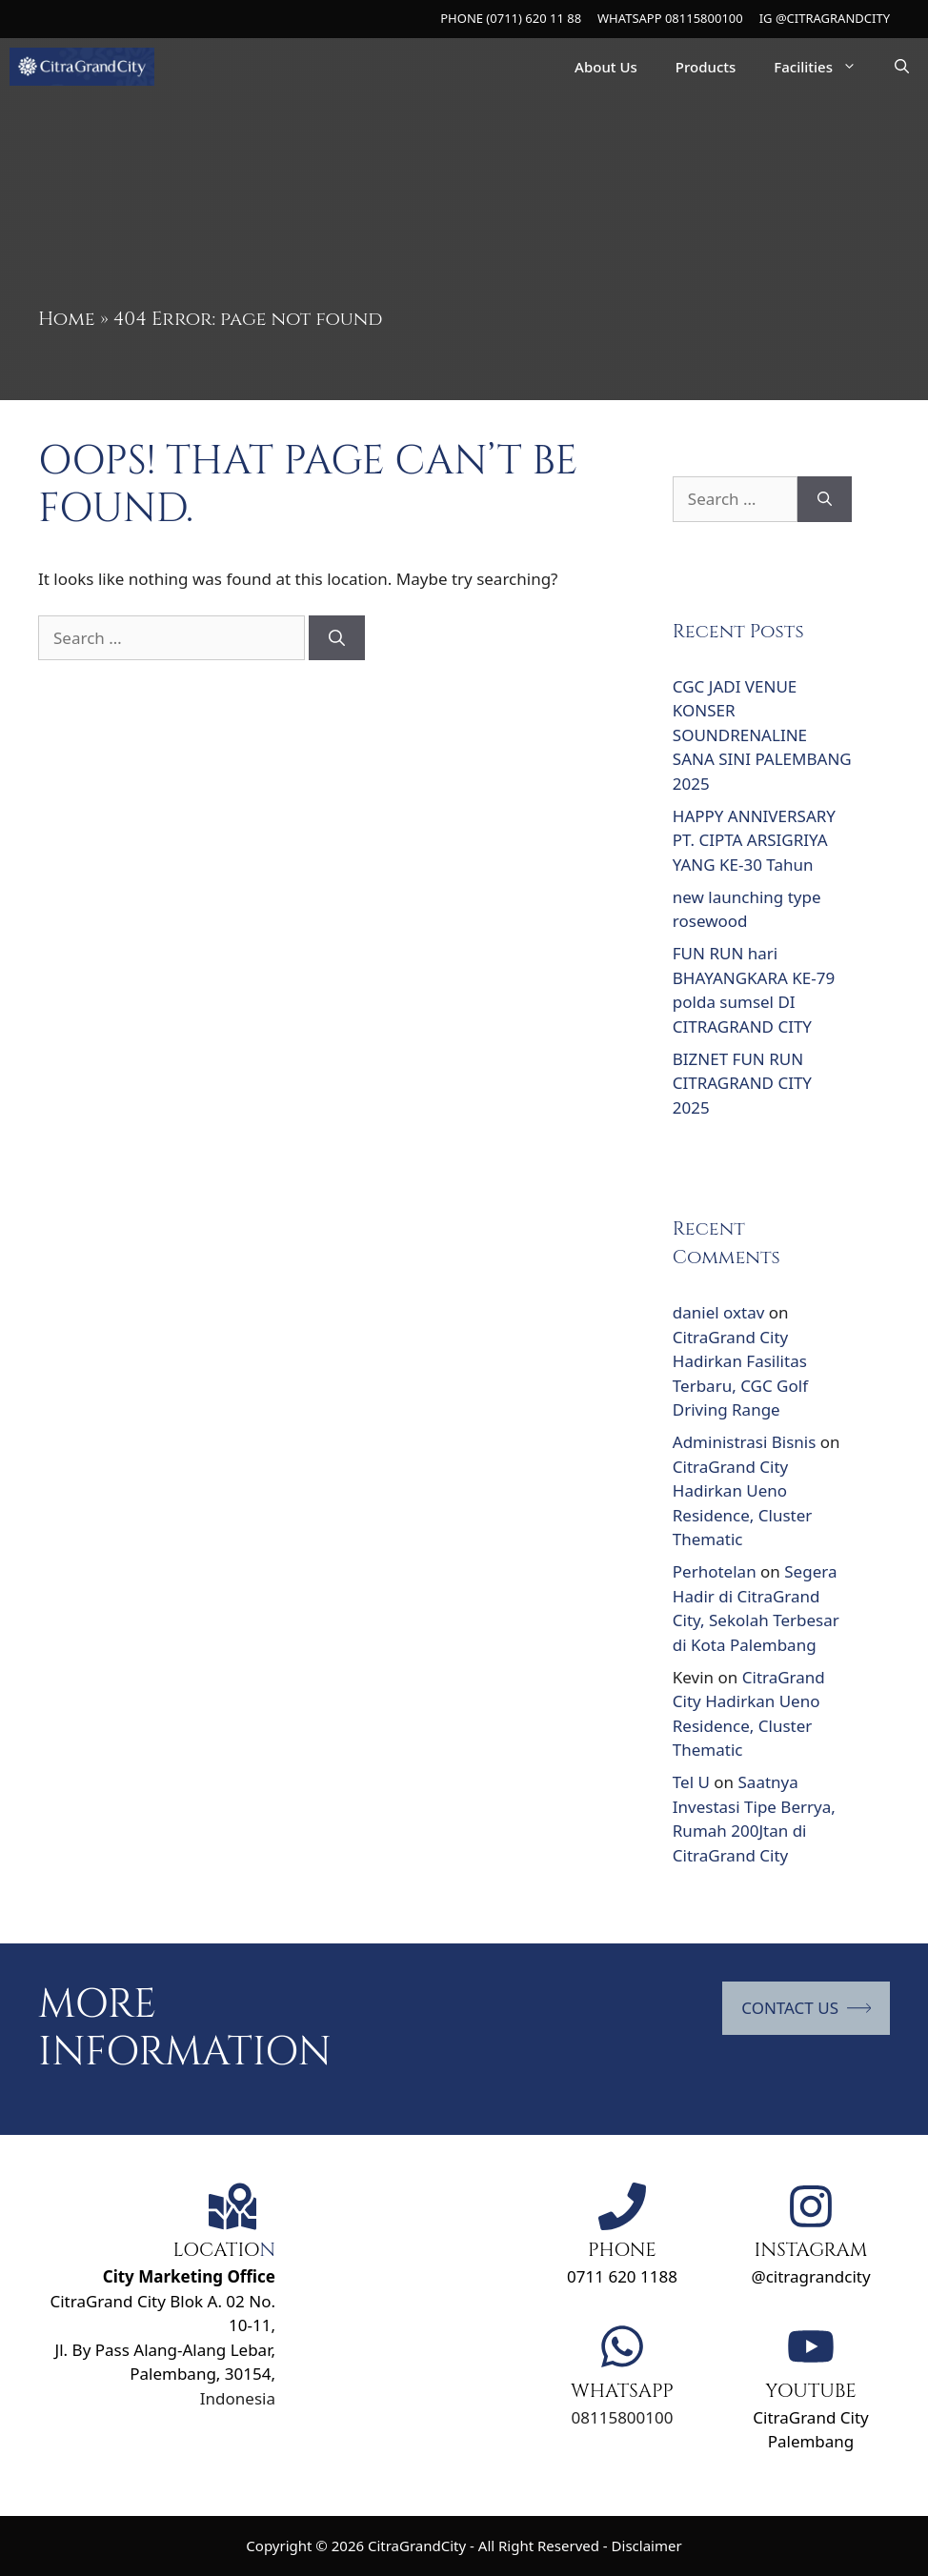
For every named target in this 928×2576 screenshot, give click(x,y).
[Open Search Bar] (902, 66)
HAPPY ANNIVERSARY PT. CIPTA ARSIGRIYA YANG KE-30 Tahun (754, 840)
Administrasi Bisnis (745, 1442)
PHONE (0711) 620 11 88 (510, 18)
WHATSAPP (622, 2391)
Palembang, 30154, (202, 2374)
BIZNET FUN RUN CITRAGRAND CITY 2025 (742, 1083)
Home (66, 319)
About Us (606, 66)
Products (706, 66)
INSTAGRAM (811, 2250)
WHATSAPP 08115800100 (670, 18)
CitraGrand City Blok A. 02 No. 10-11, (162, 2300)
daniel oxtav (719, 1312)
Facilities (825, 66)
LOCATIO (215, 2250)
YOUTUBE (811, 2391)
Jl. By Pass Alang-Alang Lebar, (165, 2350)
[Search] (337, 638)
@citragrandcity (810, 2276)
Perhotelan (715, 1571)
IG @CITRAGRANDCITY (824, 18)
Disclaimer (647, 2545)
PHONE (622, 2250)
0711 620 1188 (622, 2276)
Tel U (691, 1782)
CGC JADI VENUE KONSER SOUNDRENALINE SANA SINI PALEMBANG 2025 (762, 735)
